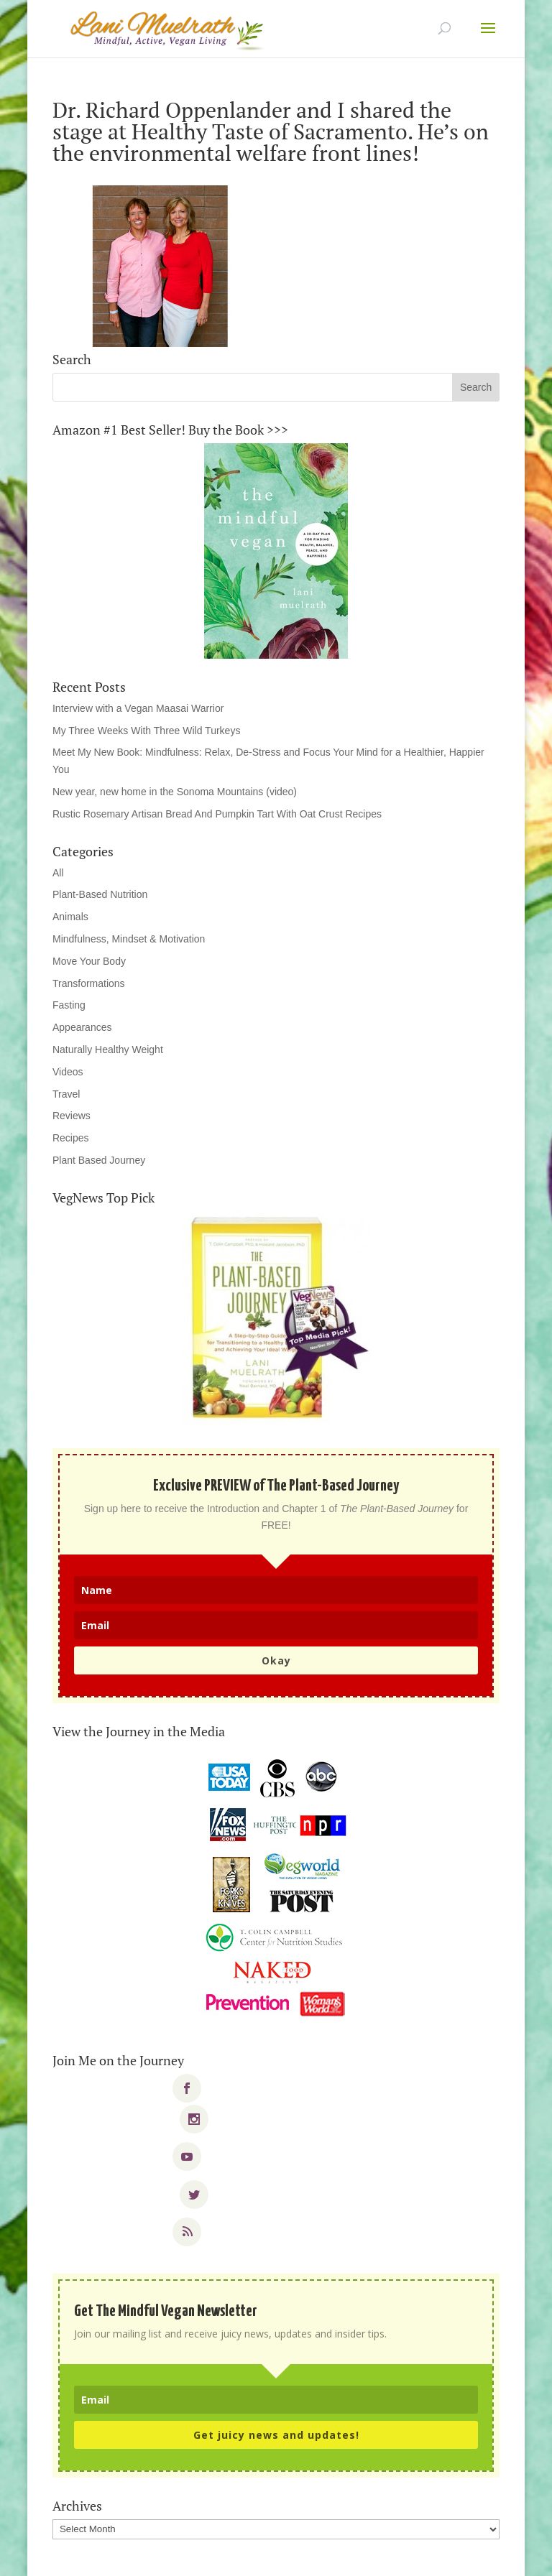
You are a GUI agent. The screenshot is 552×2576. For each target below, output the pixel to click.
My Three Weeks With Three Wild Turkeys (146, 730)
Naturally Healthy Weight (107, 1049)
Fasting (69, 1005)
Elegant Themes (246, 2556)
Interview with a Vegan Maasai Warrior (138, 708)
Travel (66, 1094)
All (58, 873)
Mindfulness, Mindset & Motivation (128, 939)
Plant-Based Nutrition (99, 894)
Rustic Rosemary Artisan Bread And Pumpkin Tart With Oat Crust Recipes (217, 814)
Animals (70, 916)
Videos (67, 1072)
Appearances (82, 1027)
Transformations (88, 983)
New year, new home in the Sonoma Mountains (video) (174, 791)
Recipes (70, 1138)
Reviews (71, 1115)
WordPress (375, 2556)
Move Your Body (89, 961)
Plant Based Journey (98, 1160)
